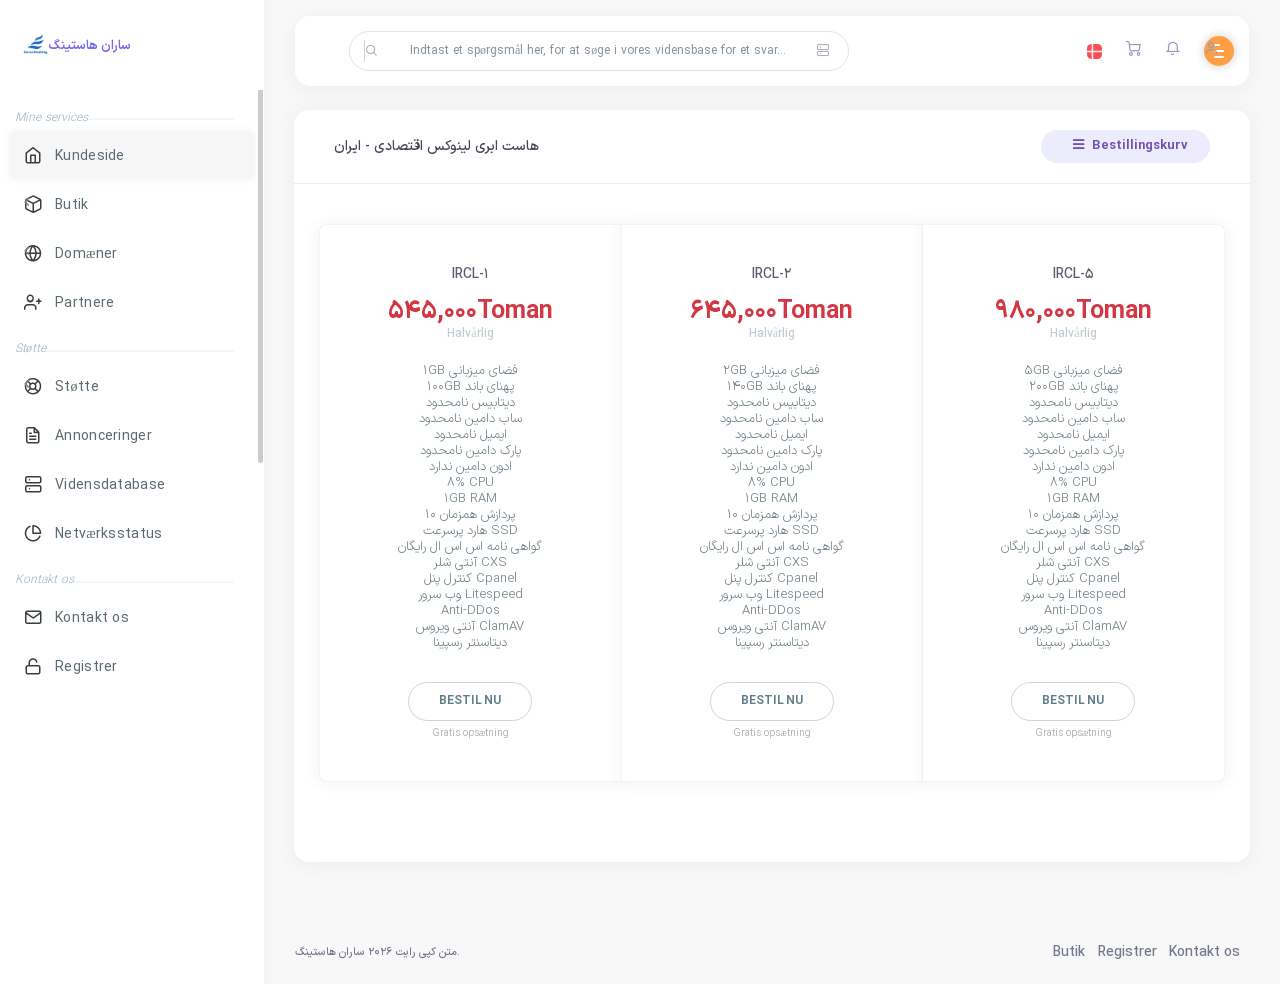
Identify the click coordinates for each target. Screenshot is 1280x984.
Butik (1069, 952)
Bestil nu (470, 701)
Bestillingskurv (1130, 146)
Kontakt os (1204, 952)
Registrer (1127, 952)
